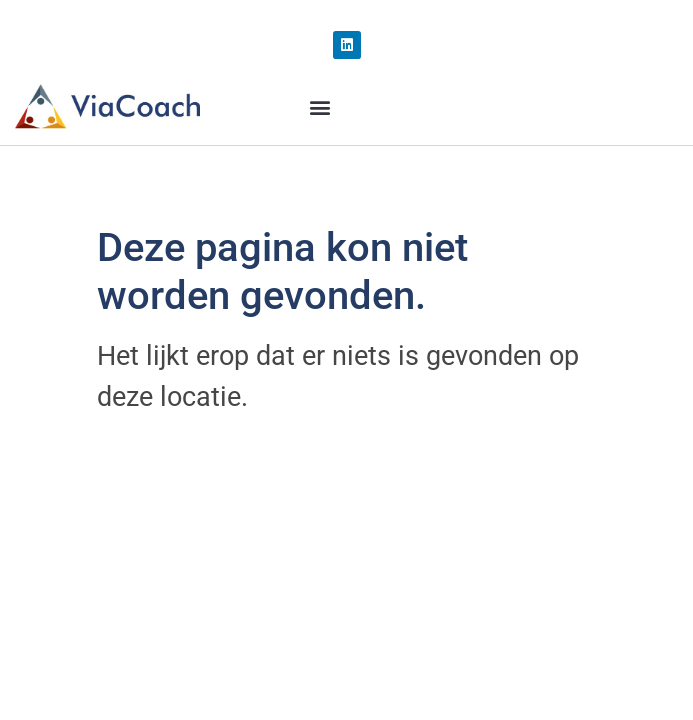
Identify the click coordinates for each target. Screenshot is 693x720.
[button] (319, 107)
